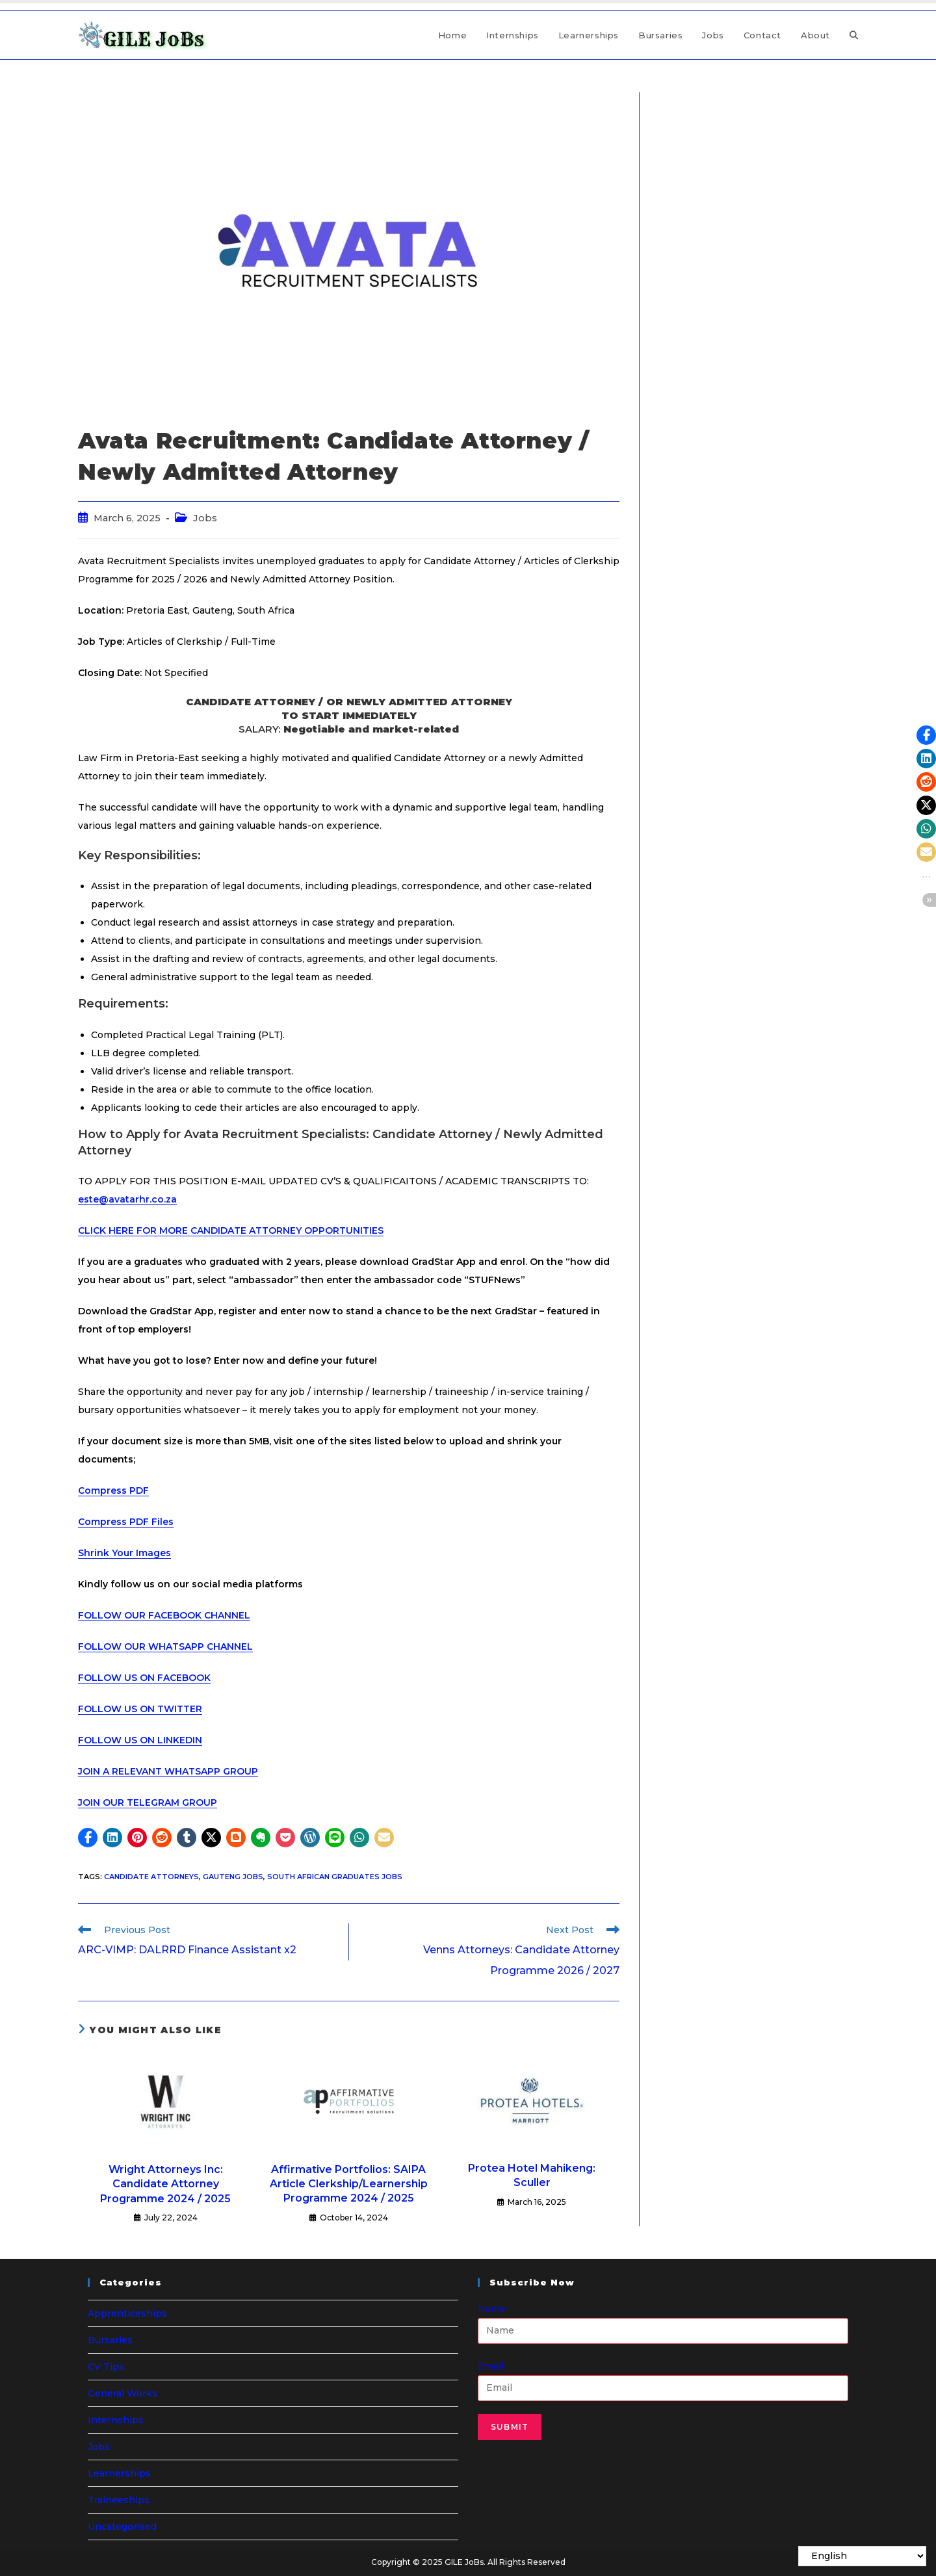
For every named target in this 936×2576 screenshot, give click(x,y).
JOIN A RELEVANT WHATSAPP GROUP (168, 1771)
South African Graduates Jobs (334, 1876)
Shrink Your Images (124, 1553)
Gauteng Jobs (233, 1876)
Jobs (205, 518)
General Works (122, 2393)
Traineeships (119, 2500)
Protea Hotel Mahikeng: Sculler (531, 2175)
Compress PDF (113, 1490)
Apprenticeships (127, 2313)
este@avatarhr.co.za (127, 1199)
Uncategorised (122, 2526)
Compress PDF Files (126, 1522)
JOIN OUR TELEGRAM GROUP (147, 1802)
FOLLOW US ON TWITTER (140, 1709)
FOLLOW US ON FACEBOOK (144, 1678)
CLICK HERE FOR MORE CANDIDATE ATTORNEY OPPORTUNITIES (231, 1230)
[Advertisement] (758, 173)
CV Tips (106, 2367)
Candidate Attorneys (151, 1876)
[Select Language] (862, 2556)
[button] (88, 1837)
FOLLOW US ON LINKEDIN (140, 1740)
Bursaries (110, 2340)
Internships (116, 2420)
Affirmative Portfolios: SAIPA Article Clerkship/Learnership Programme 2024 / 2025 (349, 2184)
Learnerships (119, 2473)
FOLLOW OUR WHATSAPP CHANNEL (165, 1646)
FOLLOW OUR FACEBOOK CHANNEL (164, 1615)
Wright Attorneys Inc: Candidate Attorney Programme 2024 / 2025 (165, 2184)
